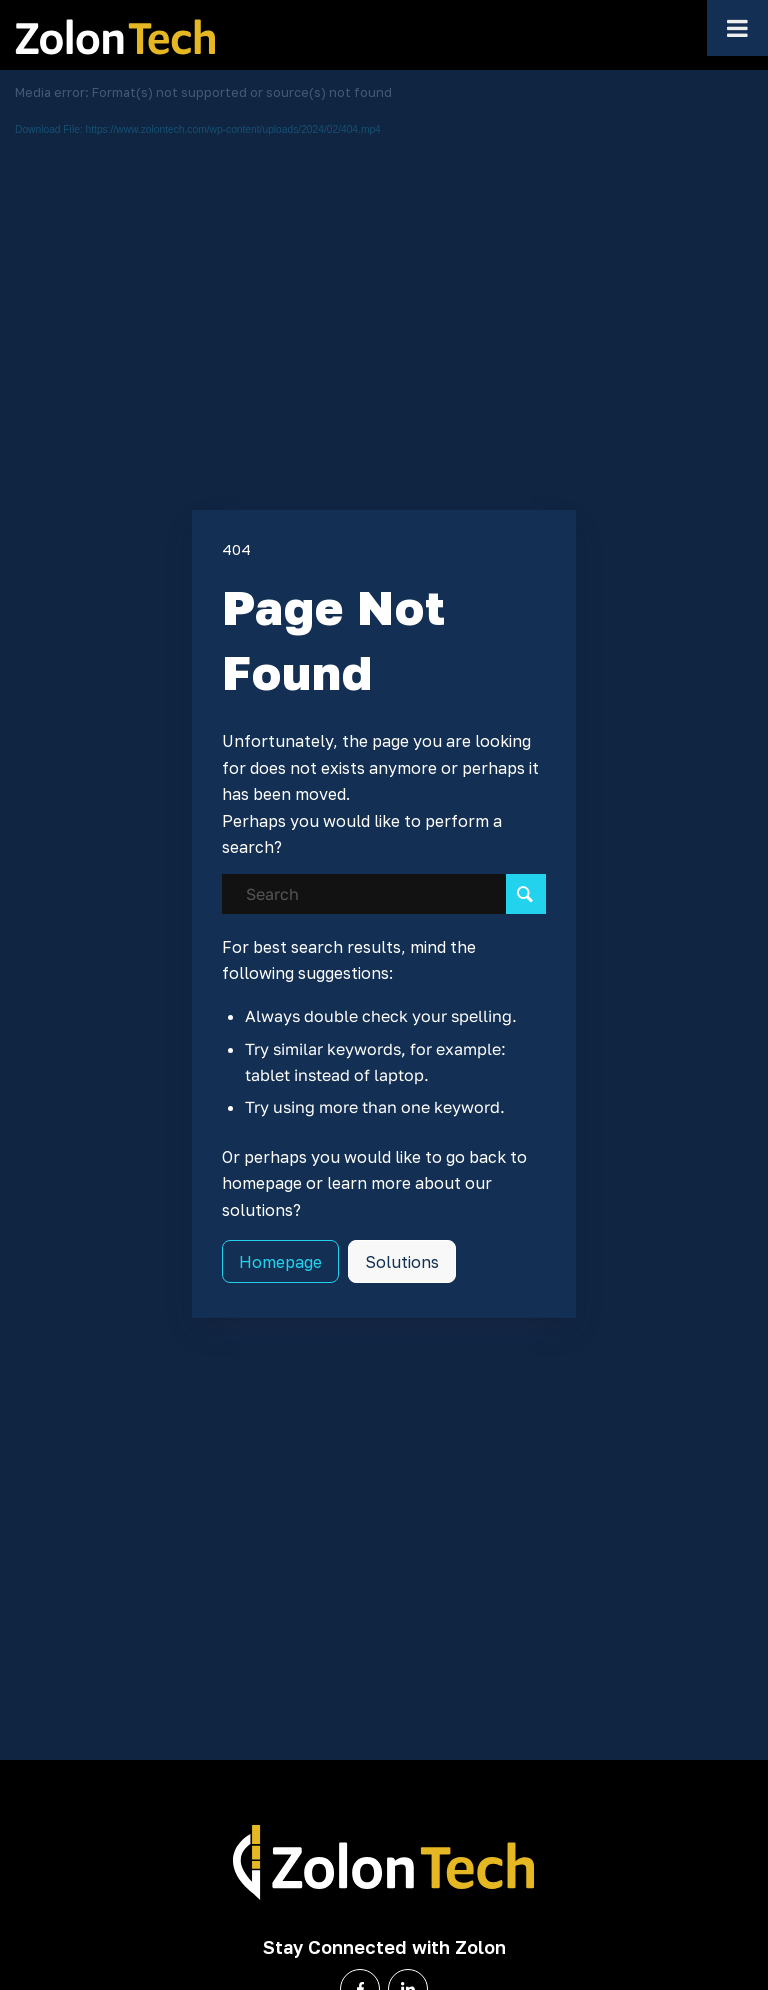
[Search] (384, 894)
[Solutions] (402, 1261)
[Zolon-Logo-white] (115, 35)
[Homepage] (280, 1261)
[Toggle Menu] (737, 28)
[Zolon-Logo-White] (384, 1864)
